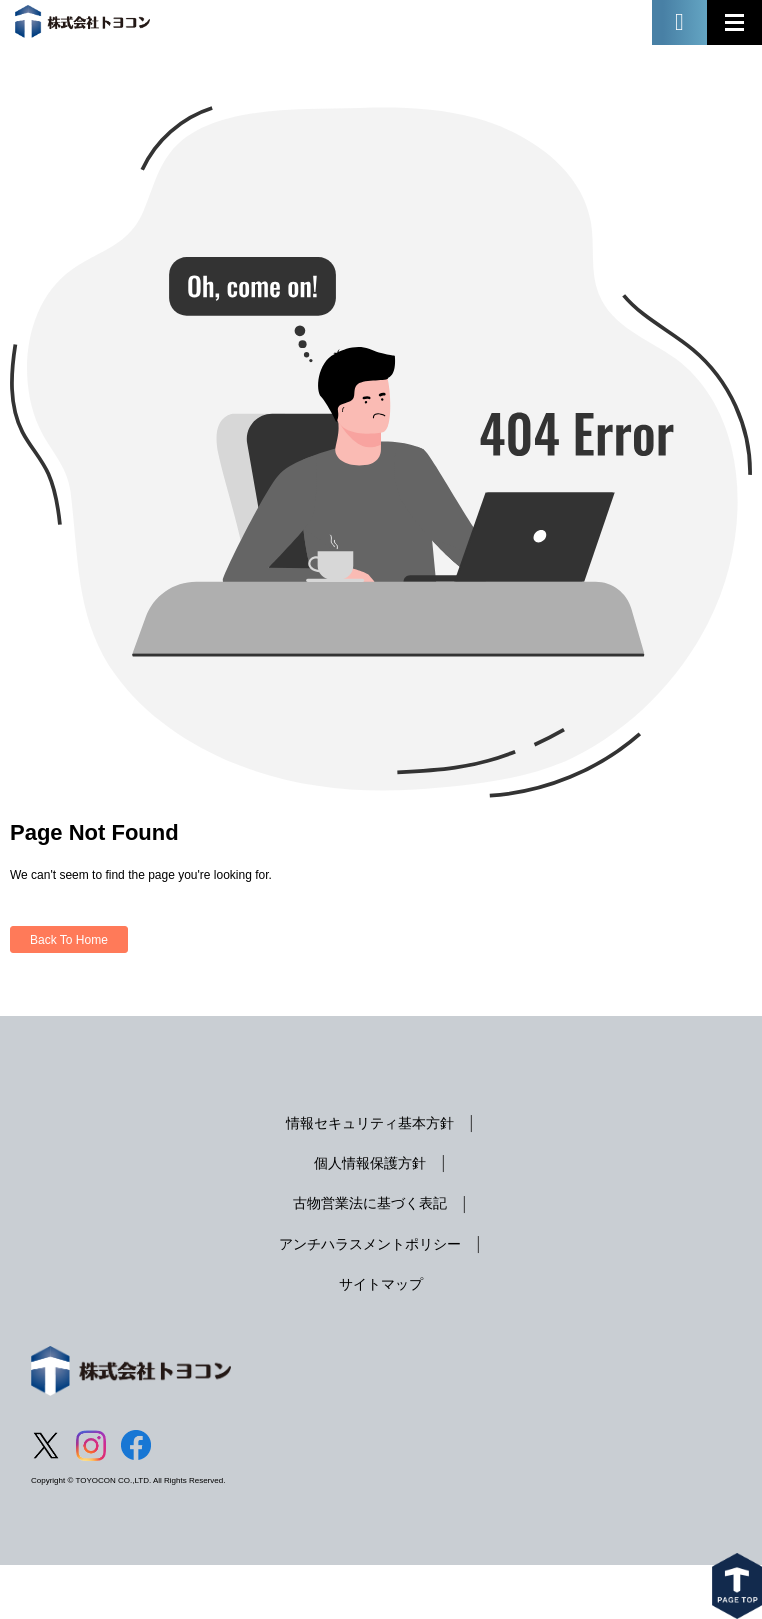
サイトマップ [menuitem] (381, 1284)
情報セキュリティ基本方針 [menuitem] (370, 1123)
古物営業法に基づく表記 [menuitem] (370, 1203)
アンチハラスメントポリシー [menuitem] (370, 1244)
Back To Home (69, 940)
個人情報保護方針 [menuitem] (370, 1163)
